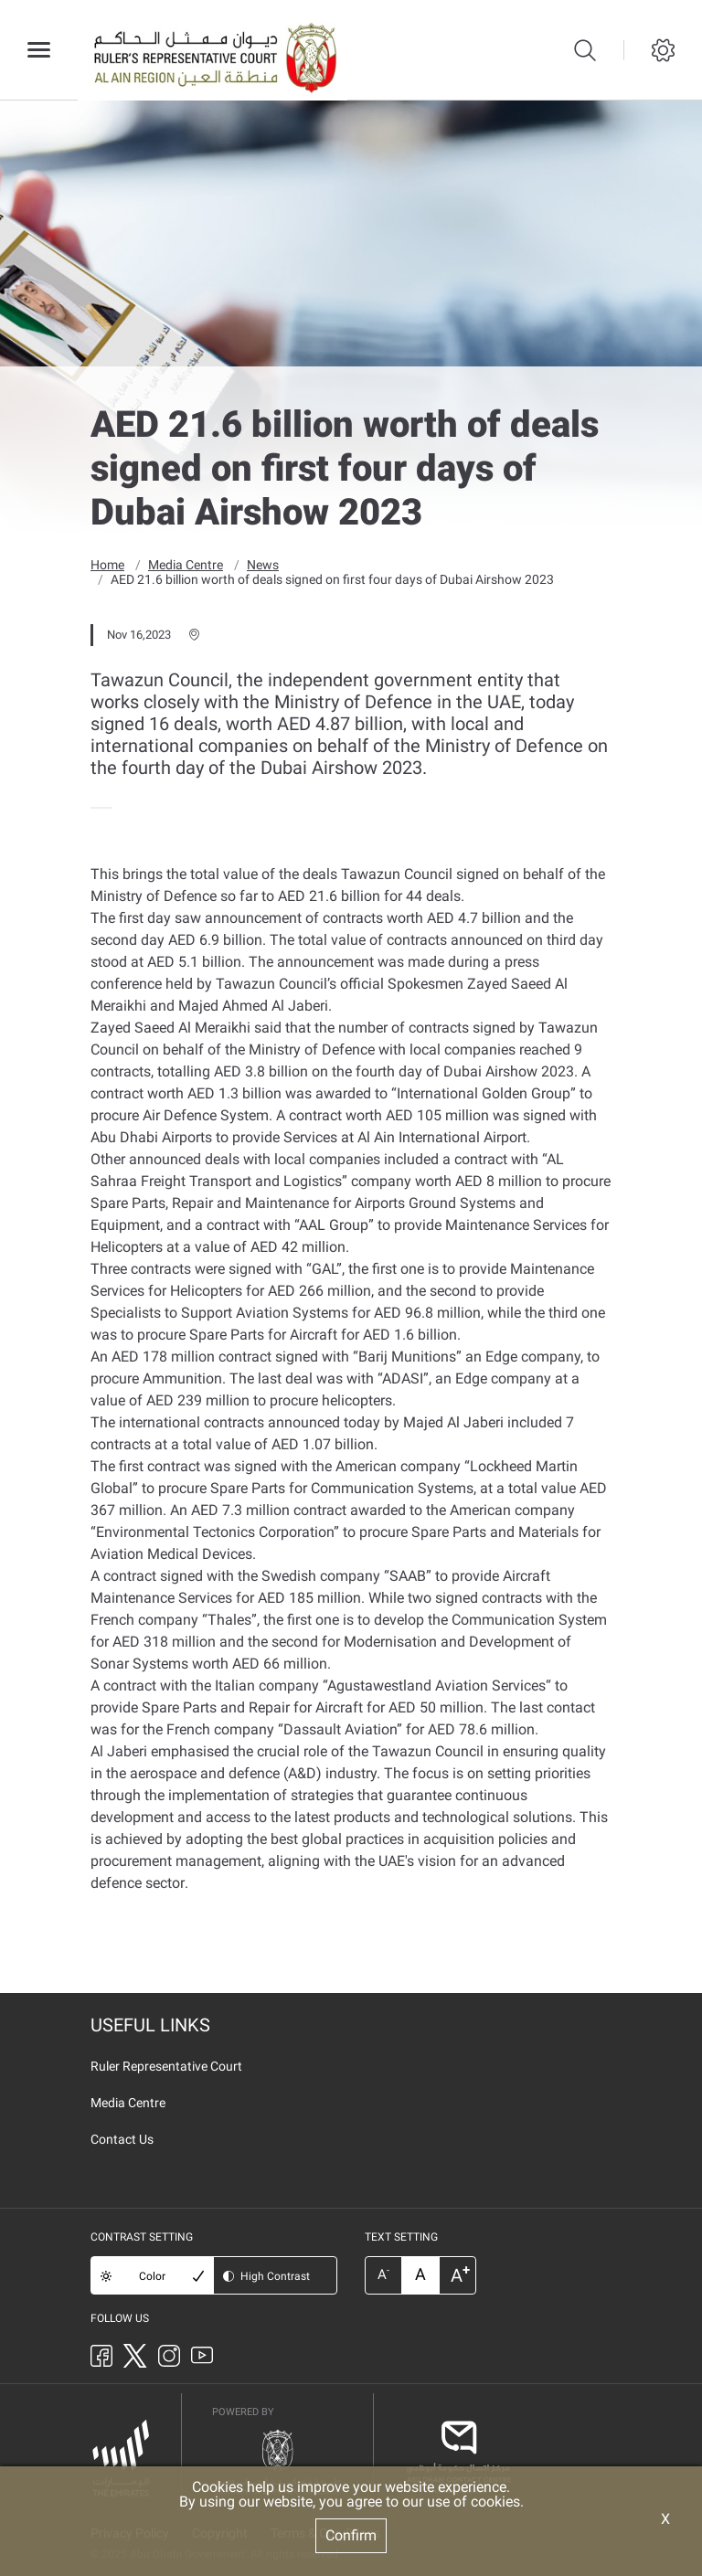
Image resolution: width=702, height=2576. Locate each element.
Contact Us (122, 2138)
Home (107, 564)
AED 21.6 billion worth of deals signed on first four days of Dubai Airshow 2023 (332, 578)
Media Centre (185, 564)
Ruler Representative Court (166, 2065)
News (263, 564)
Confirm (351, 2535)
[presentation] (95, 807)
